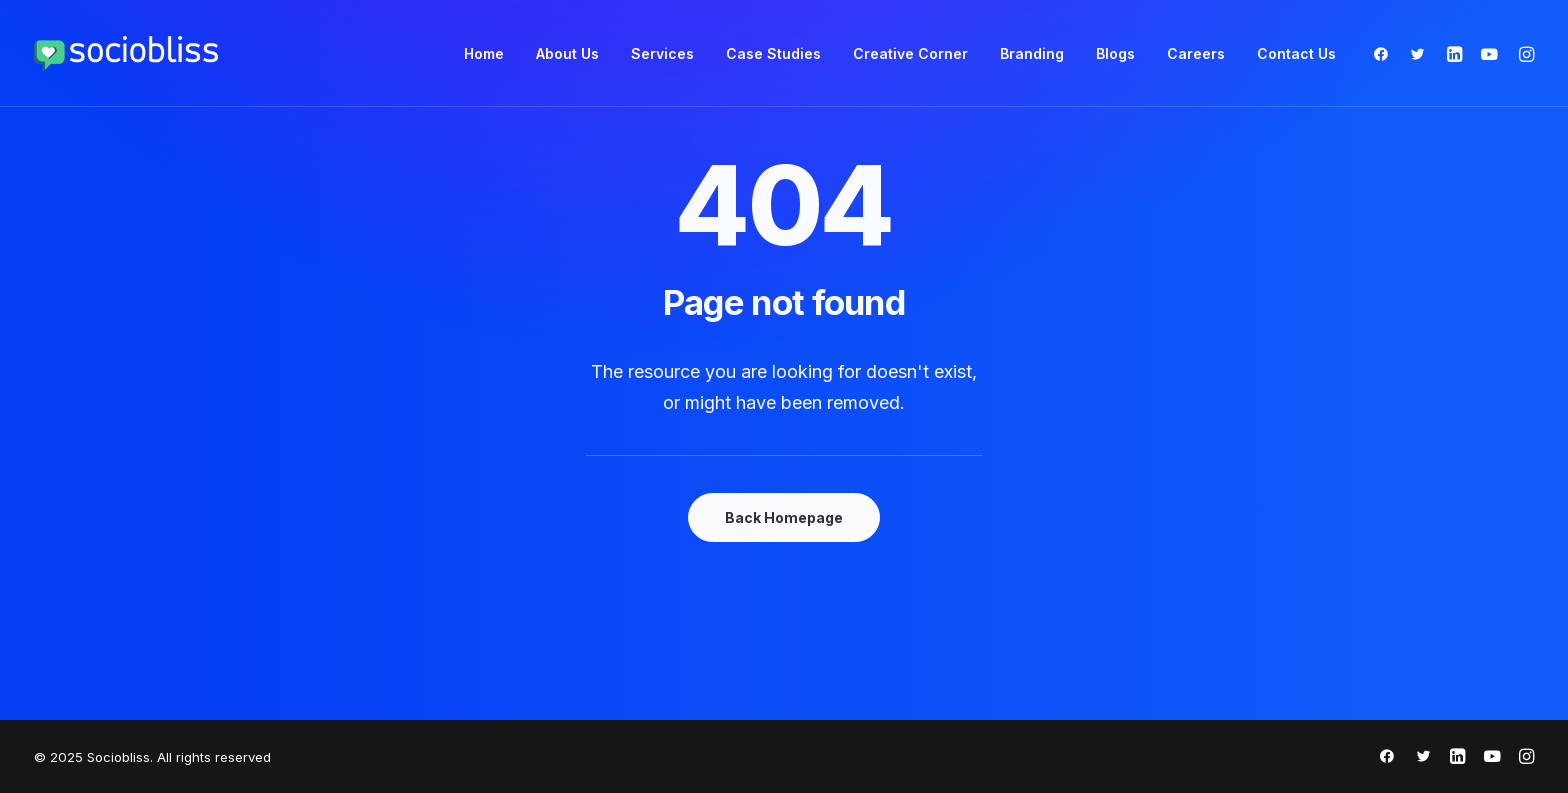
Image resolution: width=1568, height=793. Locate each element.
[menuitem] (484, 53)
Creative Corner (910, 53)
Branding (1032, 53)
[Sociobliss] (126, 53)
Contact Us (1296, 53)
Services (662, 53)
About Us (567, 53)
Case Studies (773, 53)
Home (484, 53)
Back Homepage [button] (784, 517)
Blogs (1115, 53)
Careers (1196, 53)
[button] (1385, 53)
